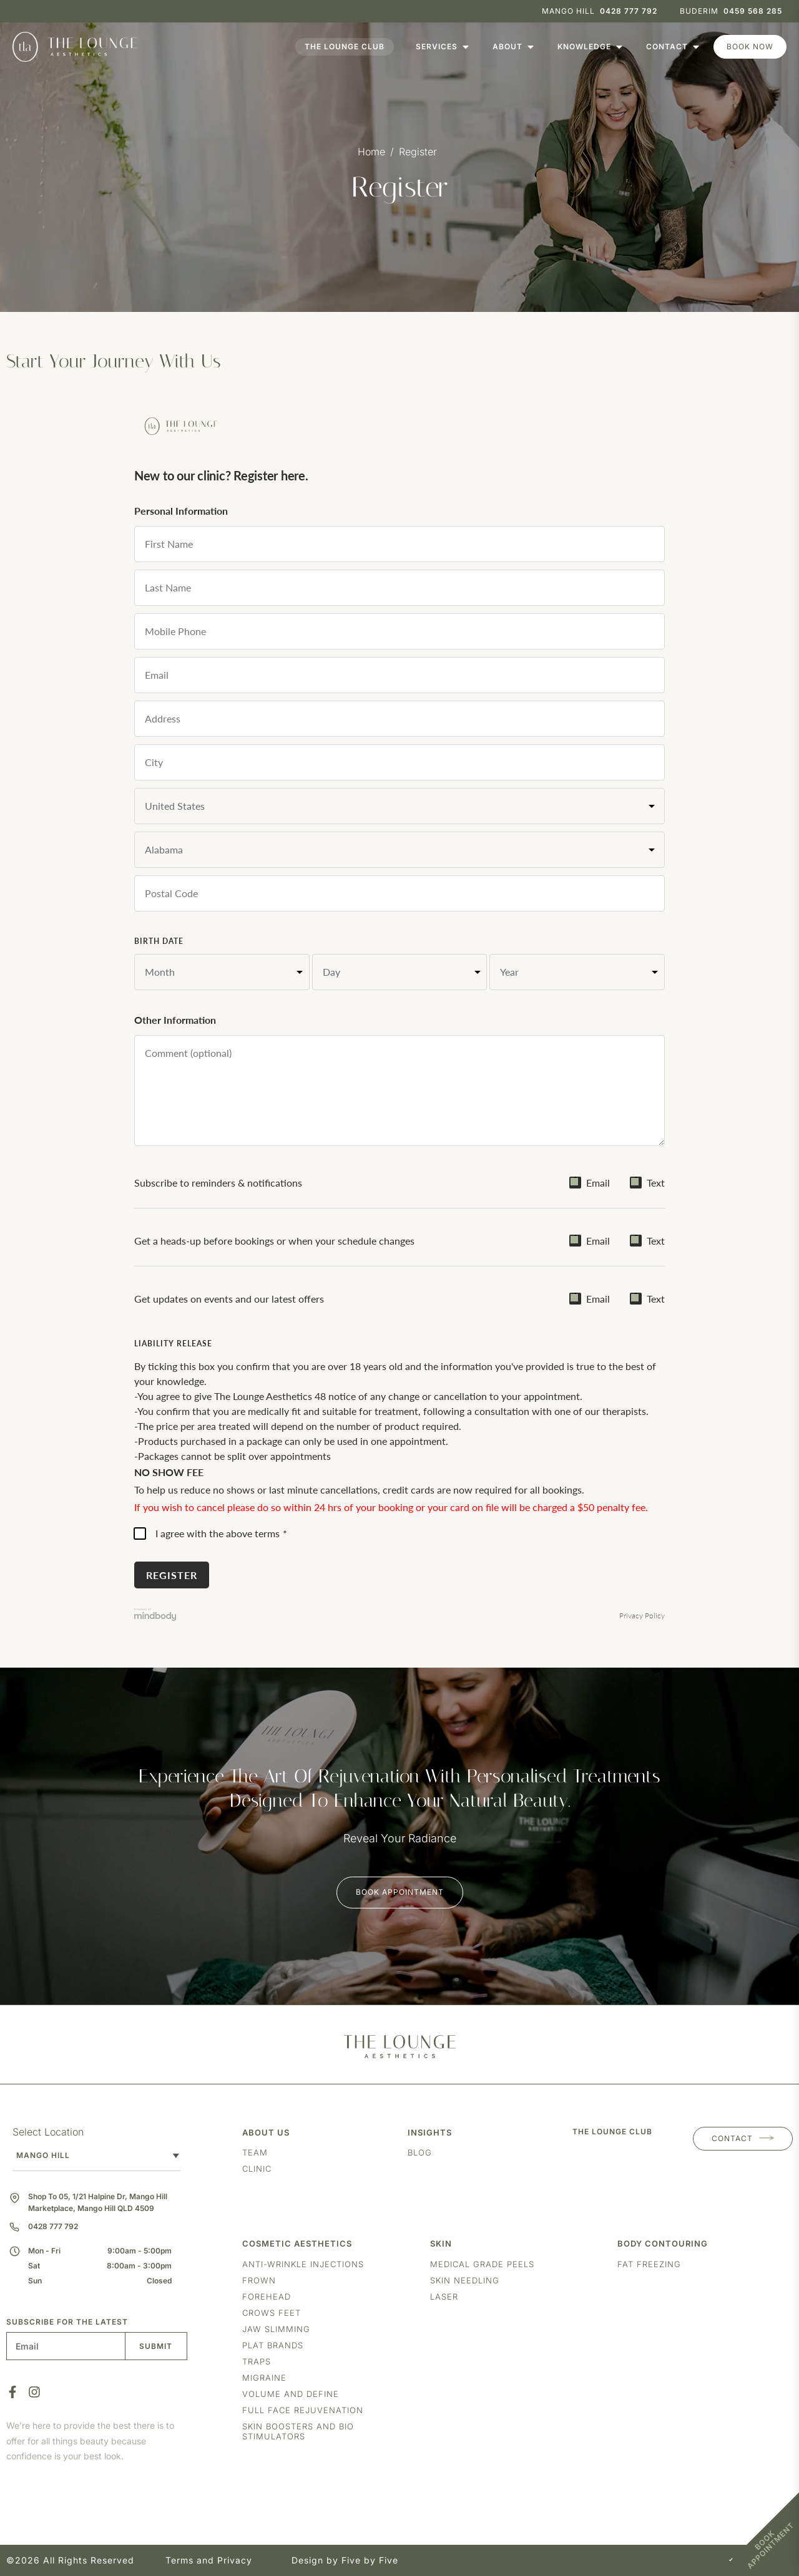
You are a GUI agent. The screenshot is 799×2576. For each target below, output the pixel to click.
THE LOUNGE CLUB (612, 2131)
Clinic (257, 2169)
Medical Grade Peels (482, 2264)
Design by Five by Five (345, 2560)
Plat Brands (272, 2345)
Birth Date (159, 941)
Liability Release (173, 1343)
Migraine (264, 2378)
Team (255, 2152)
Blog (420, 2152)
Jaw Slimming (276, 2329)
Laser (444, 2296)
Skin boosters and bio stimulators (298, 2431)
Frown (259, 2280)
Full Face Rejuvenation (302, 2410)
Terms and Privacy (208, 2560)
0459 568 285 (752, 11)
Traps (256, 2361)
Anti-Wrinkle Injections (303, 2264)
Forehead (266, 2296)
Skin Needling (464, 2280)
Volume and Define (290, 2394)
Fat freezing (649, 2264)
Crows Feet (271, 2313)
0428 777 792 (628, 11)
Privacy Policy (642, 1615)
